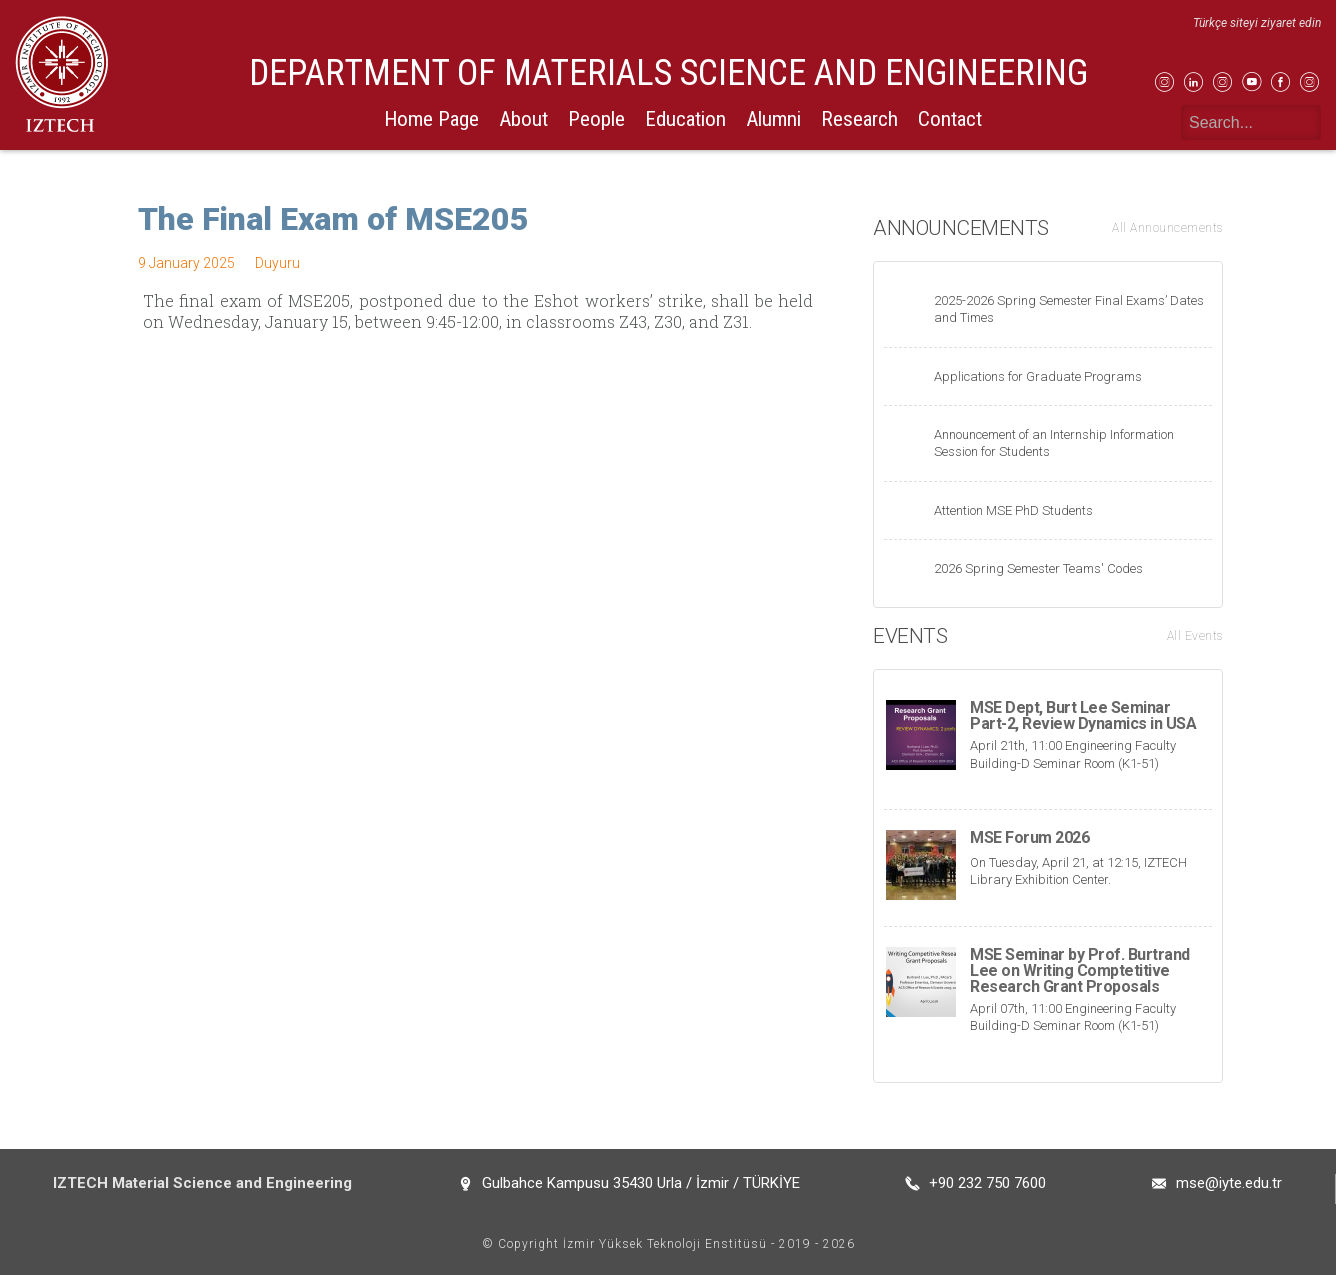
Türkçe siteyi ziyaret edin (1257, 23)
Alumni (773, 119)
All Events (1195, 636)
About (523, 119)
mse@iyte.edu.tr (1229, 1183)
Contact (950, 119)
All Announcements (1167, 228)
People (596, 119)
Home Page (431, 119)
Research (859, 119)
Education (685, 119)
